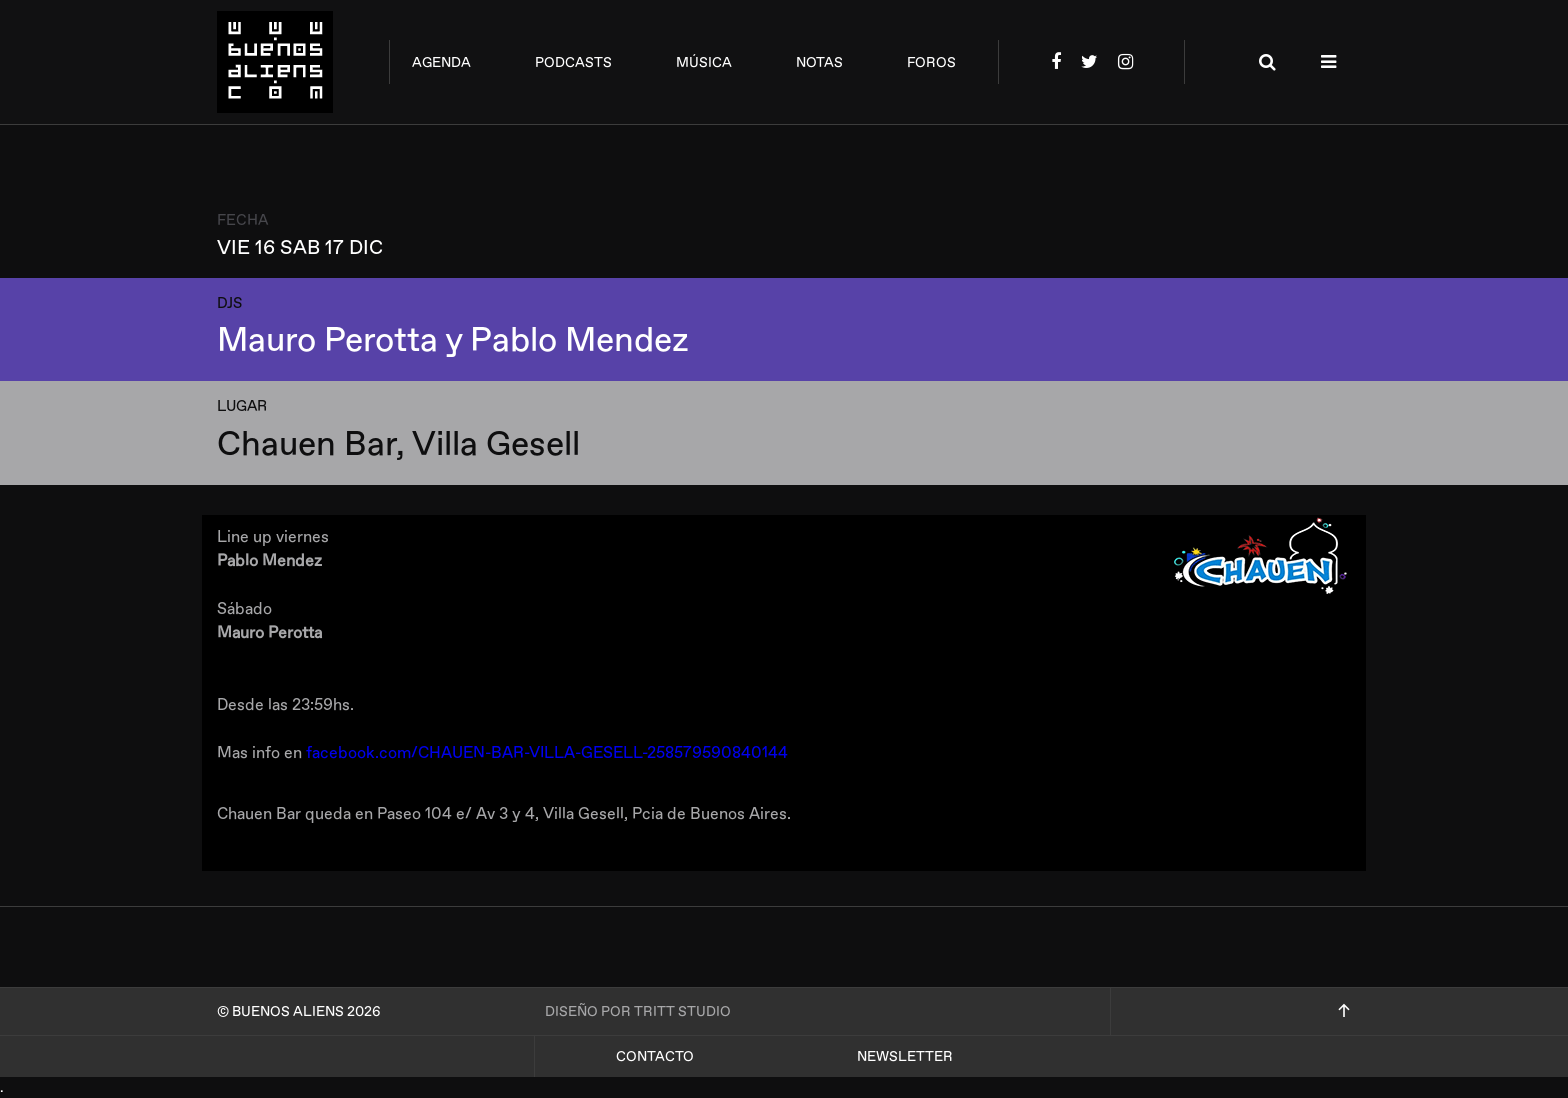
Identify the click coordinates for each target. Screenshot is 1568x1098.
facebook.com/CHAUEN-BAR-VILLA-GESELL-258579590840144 (547, 753)
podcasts (573, 62)
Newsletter (905, 1056)
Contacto (655, 1056)
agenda (441, 62)
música (704, 62)
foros (931, 62)
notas (819, 62)
